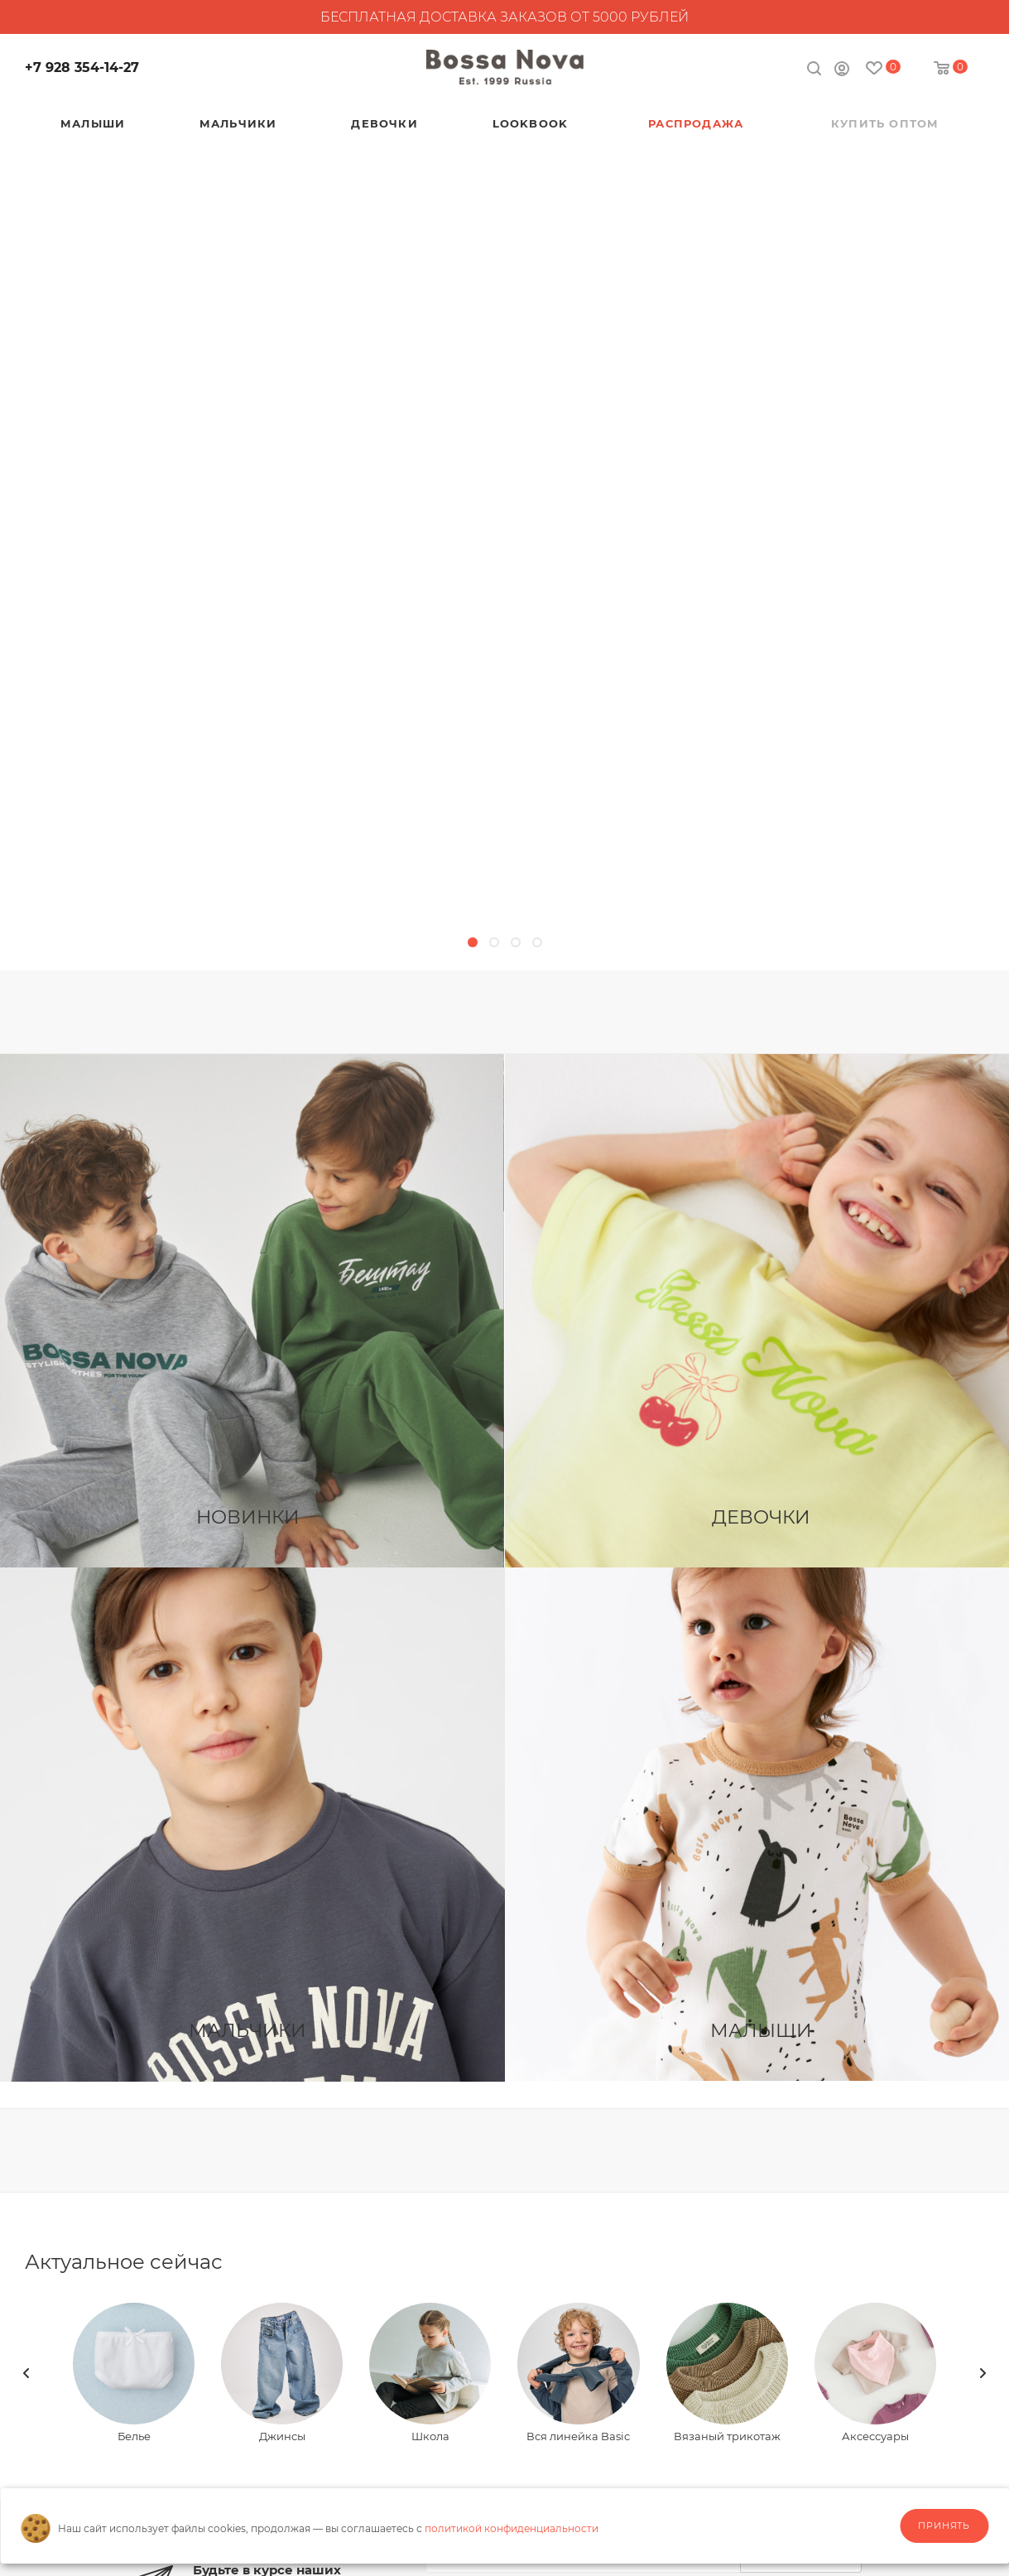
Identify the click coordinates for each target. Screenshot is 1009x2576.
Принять (944, 2525)
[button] (473, 942)
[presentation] (26, 2373)
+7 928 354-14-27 (82, 67)
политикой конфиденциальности (511, 2528)
